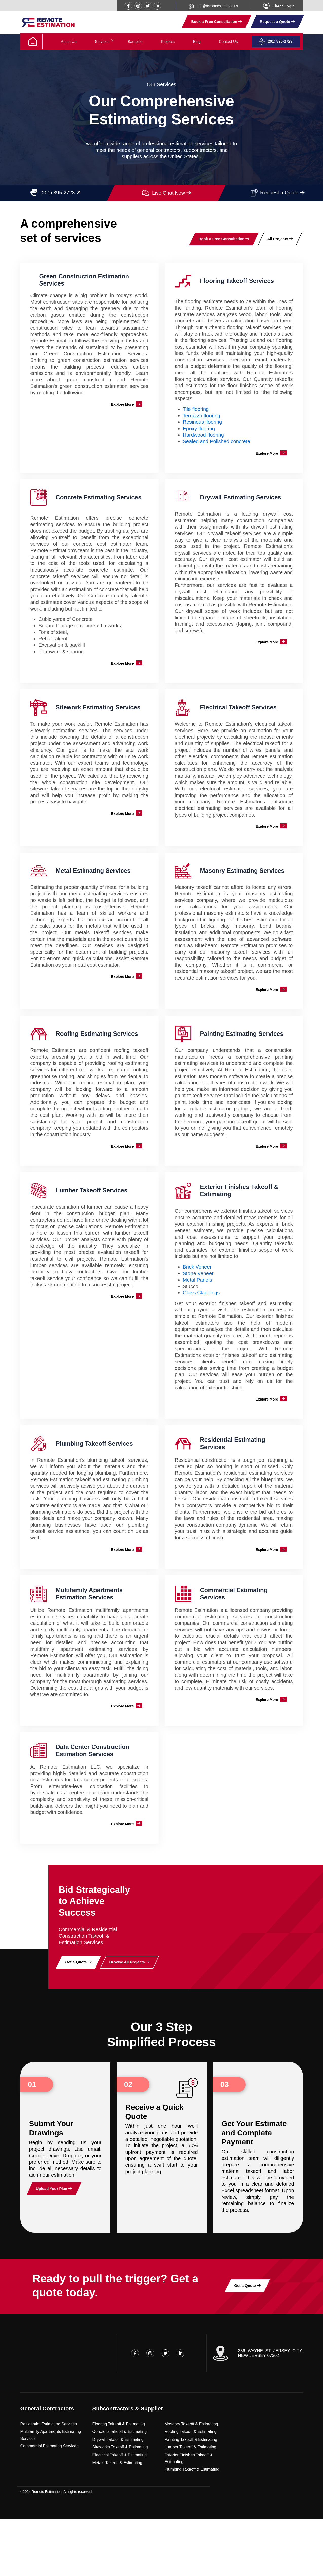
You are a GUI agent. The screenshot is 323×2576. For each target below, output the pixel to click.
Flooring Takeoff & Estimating (120, 2481)
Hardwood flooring (205, 441)
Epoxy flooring (200, 435)
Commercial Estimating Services (51, 2503)
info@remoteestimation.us (217, 5)
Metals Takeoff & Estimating (119, 2519)
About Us (68, 41)
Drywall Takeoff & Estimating (120, 2496)
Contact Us (228, 41)
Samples (134, 41)
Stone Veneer (199, 1312)
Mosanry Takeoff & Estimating (193, 2481)
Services (101, 41)
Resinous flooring (203, 428)
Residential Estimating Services (50, 2481)
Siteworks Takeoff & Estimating (122, 2504)
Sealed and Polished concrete (218, 448)
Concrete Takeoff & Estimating (121, 2489)
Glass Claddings (201, 1332)
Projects (167, 41)
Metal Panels (198, 1319)
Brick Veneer (198, 1306)
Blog (196, 41)
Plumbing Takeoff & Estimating (194, 2525)
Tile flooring (196, 416)
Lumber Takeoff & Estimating (192, 2504)
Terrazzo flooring (203, 422)
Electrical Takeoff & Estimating (121, 2511)
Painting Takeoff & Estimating (193, 2496)
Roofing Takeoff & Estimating (193, 2489)
